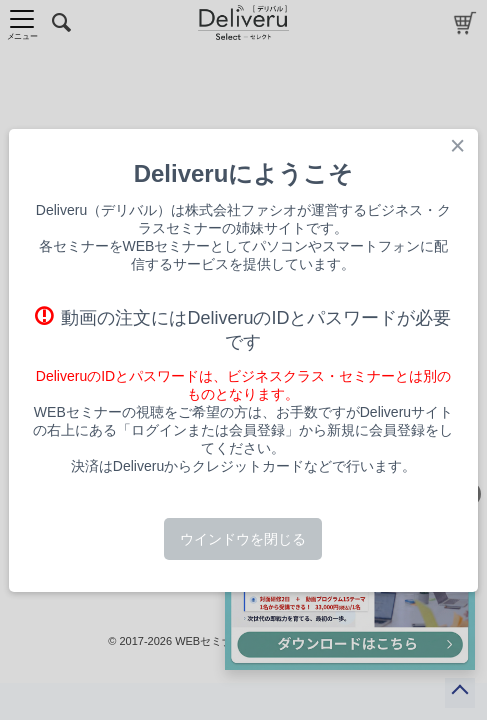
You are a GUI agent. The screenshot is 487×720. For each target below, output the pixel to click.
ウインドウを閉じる (243, 539)
